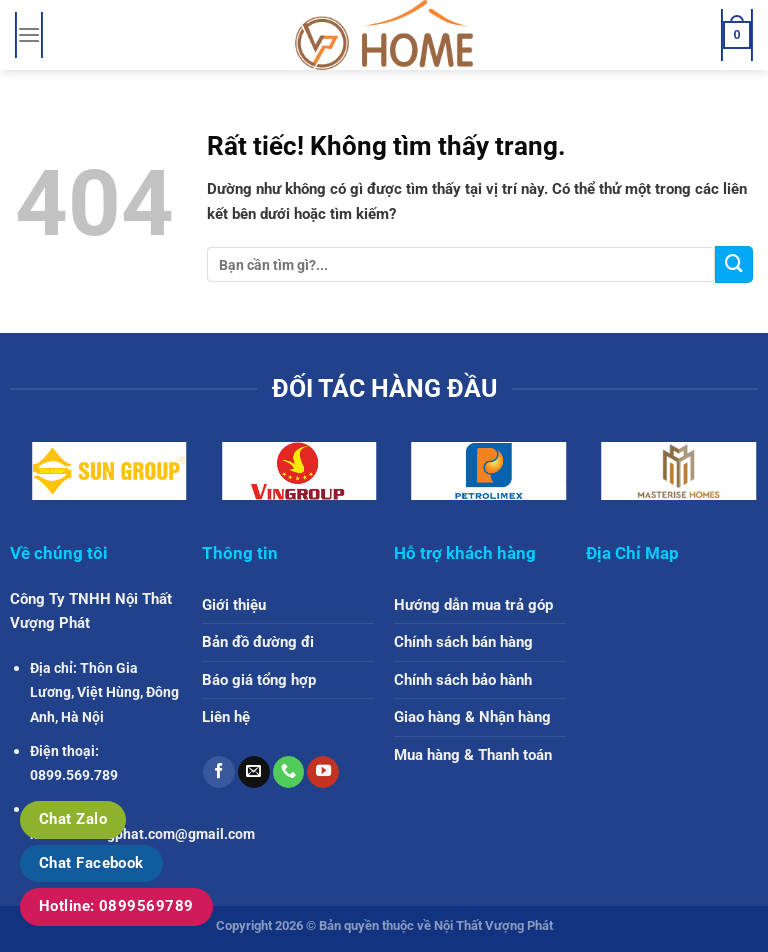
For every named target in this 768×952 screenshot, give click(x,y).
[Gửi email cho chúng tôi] (254, 772)
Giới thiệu (234, 605)
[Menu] (28, 35)
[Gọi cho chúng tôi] (289, 772)
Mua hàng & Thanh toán (473, 755)
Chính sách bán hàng (463, 642)
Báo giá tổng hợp (259, 680)
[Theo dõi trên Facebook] (219, 772)
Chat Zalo (73, 819)
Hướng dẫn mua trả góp (473, 605)
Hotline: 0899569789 (116, 906)
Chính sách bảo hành (463, 680)
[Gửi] (734, 264)
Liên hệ (226, 717)
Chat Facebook (91, 863)
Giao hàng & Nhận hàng (472, 717)
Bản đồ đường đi (258, 642)
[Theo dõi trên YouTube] (323, 772)
